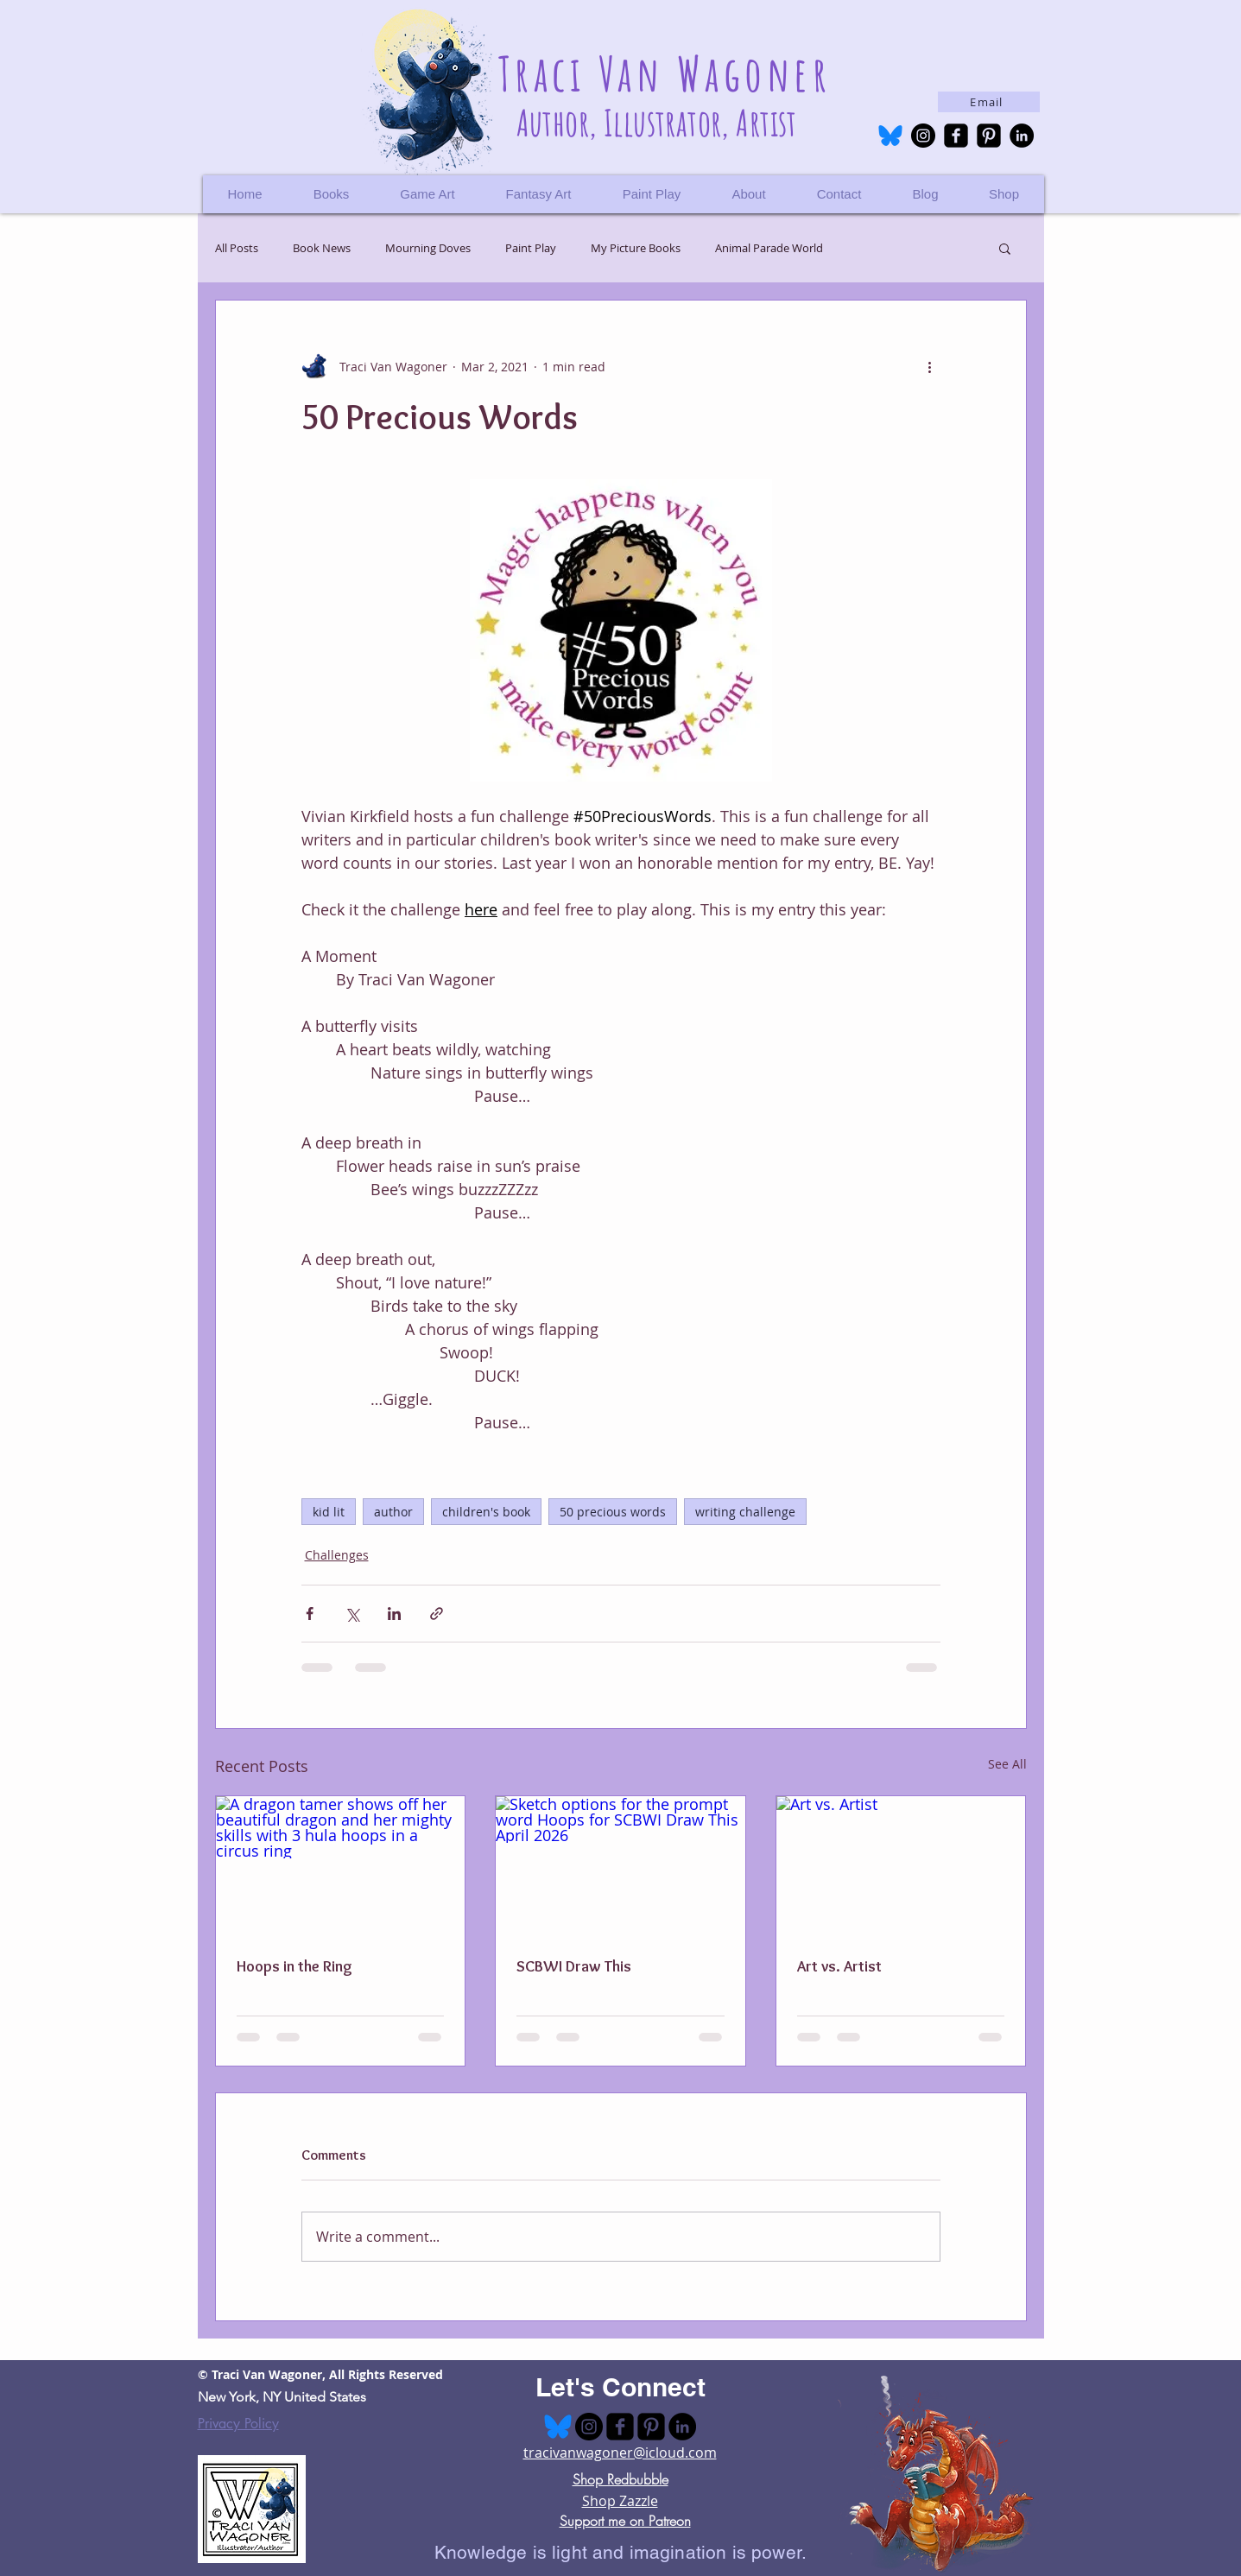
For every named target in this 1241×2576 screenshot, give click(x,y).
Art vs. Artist (839, 1966)
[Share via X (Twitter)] (352, 1613)
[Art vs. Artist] (901, 1866)
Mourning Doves (428, 248)
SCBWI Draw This (573, 1966)
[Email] (989, 102)
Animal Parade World (769, 248)
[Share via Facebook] (309, 1613)
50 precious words (613, 1511)
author (393, 1511)
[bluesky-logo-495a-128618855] (890, 135)
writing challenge (745, 1511)
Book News (322, 248)
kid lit (329, 1511)
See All (1007, 1764)
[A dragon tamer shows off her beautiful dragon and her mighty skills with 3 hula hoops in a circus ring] (340, 1866)
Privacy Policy (238, 2424)
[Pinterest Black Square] (989, 135)
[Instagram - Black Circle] (923, 135)
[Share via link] (436, 1613)
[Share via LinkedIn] (394, 1613)
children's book (486, 1511)
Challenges (337, 1555)
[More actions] (930, 366)
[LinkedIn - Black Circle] (1022, 135)
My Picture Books (636, 248)
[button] (1004, 194)
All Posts (236, 248)
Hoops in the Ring (294, 1966)
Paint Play (530, 248)
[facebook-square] (956, 135)
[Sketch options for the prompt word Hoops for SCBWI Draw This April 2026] (620, 1866)
